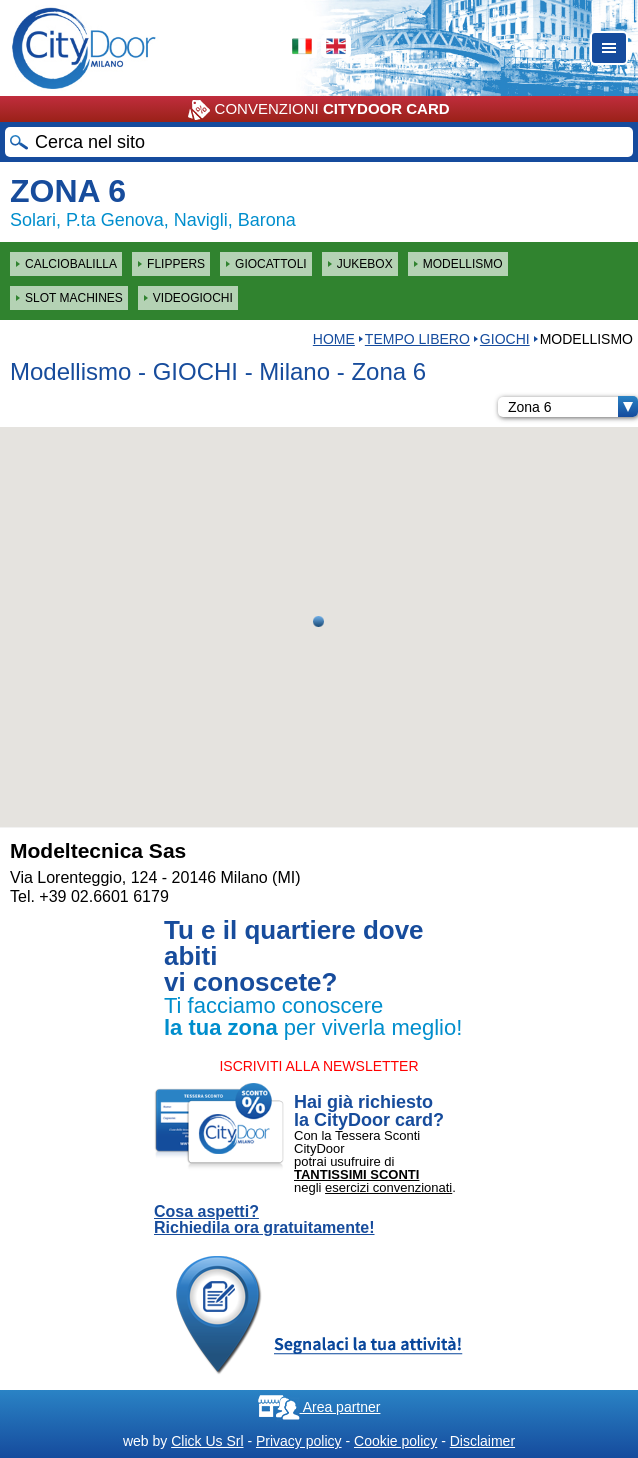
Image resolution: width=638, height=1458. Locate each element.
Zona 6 (573, 407)
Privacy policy (299, 1441)
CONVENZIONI (318, 110)
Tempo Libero (417, 339)
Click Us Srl (207, 1441)
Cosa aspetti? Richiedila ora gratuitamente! (264, 1220)
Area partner (319, 1407)
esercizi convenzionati (388, 1187)
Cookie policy (395, 1441)
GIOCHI (505, 339)
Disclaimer (482, 1441)
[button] (318, 621)
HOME (334, 339)
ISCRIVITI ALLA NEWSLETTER (318, 1066)
